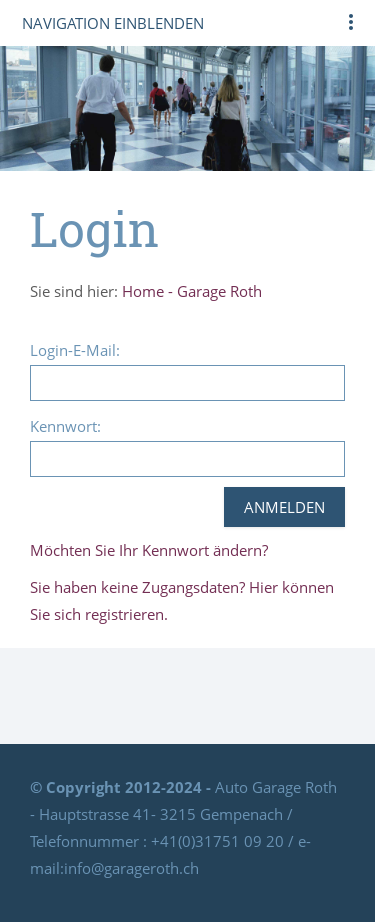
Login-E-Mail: (75, 350)
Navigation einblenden (113, 23)
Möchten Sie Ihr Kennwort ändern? (149, 550)
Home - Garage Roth (192, 291)
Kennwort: (65, 426)
